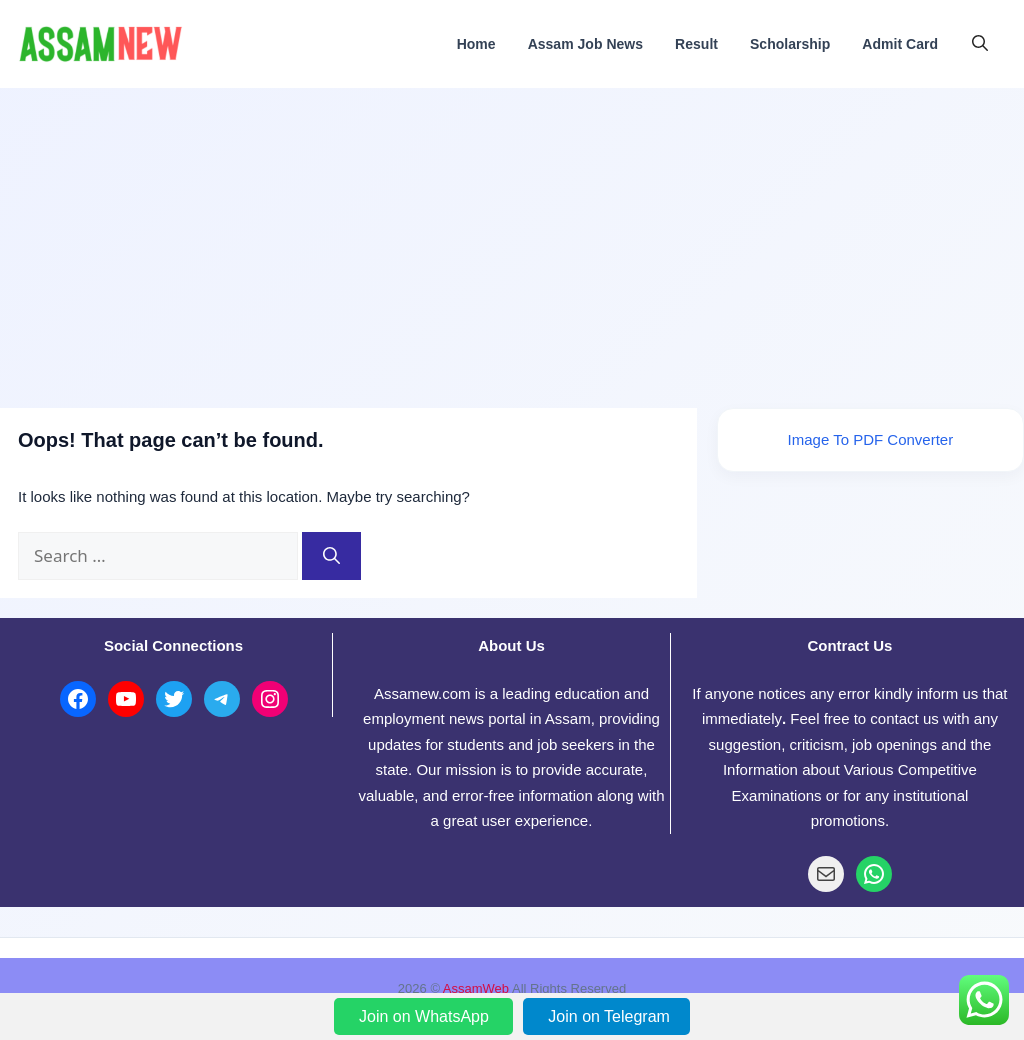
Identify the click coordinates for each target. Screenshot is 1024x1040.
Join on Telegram (609, 1016)
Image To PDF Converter (871, 439)
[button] (980, 44)
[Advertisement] (512, 238)
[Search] (331, 556)
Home (476, 44)
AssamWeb (476, 988)
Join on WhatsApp (426, 1016)
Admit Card (900, 44)
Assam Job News (585, 44)
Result (696, 44)
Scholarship (790, 44)
